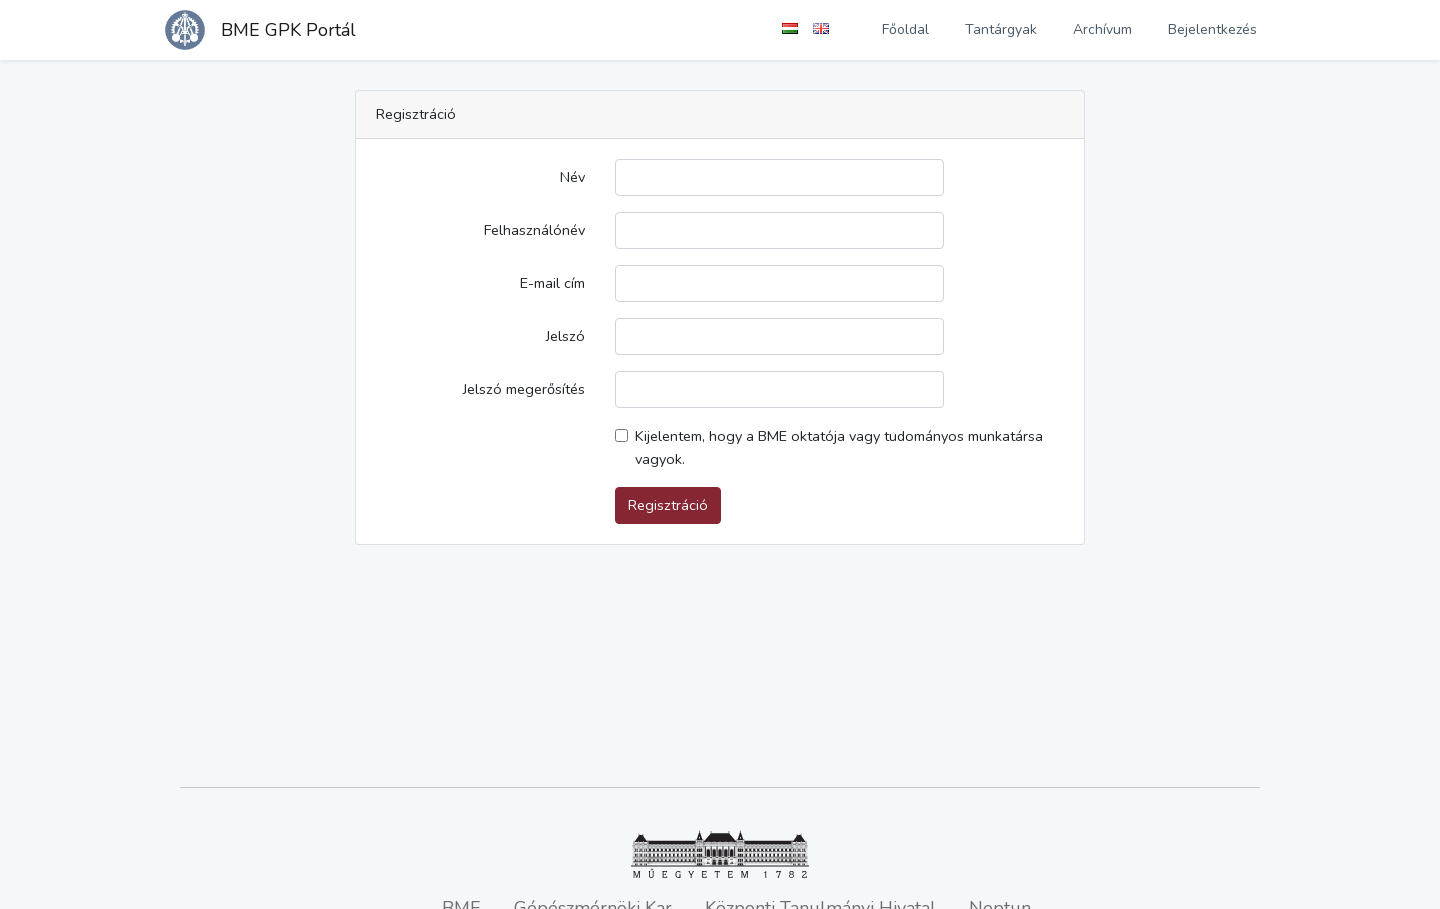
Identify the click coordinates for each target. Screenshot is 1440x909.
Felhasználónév (534, 230)
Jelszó (565, 336)
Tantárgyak (1001, 29)
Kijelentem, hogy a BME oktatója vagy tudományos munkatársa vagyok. (839, 447)
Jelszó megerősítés (524, 389)
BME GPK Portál (288, 30)
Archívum (1102, 29)
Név (572, 177)
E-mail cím (552, 283)
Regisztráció (668, 505)
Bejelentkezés (1212, 29)
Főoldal (905, 29)
